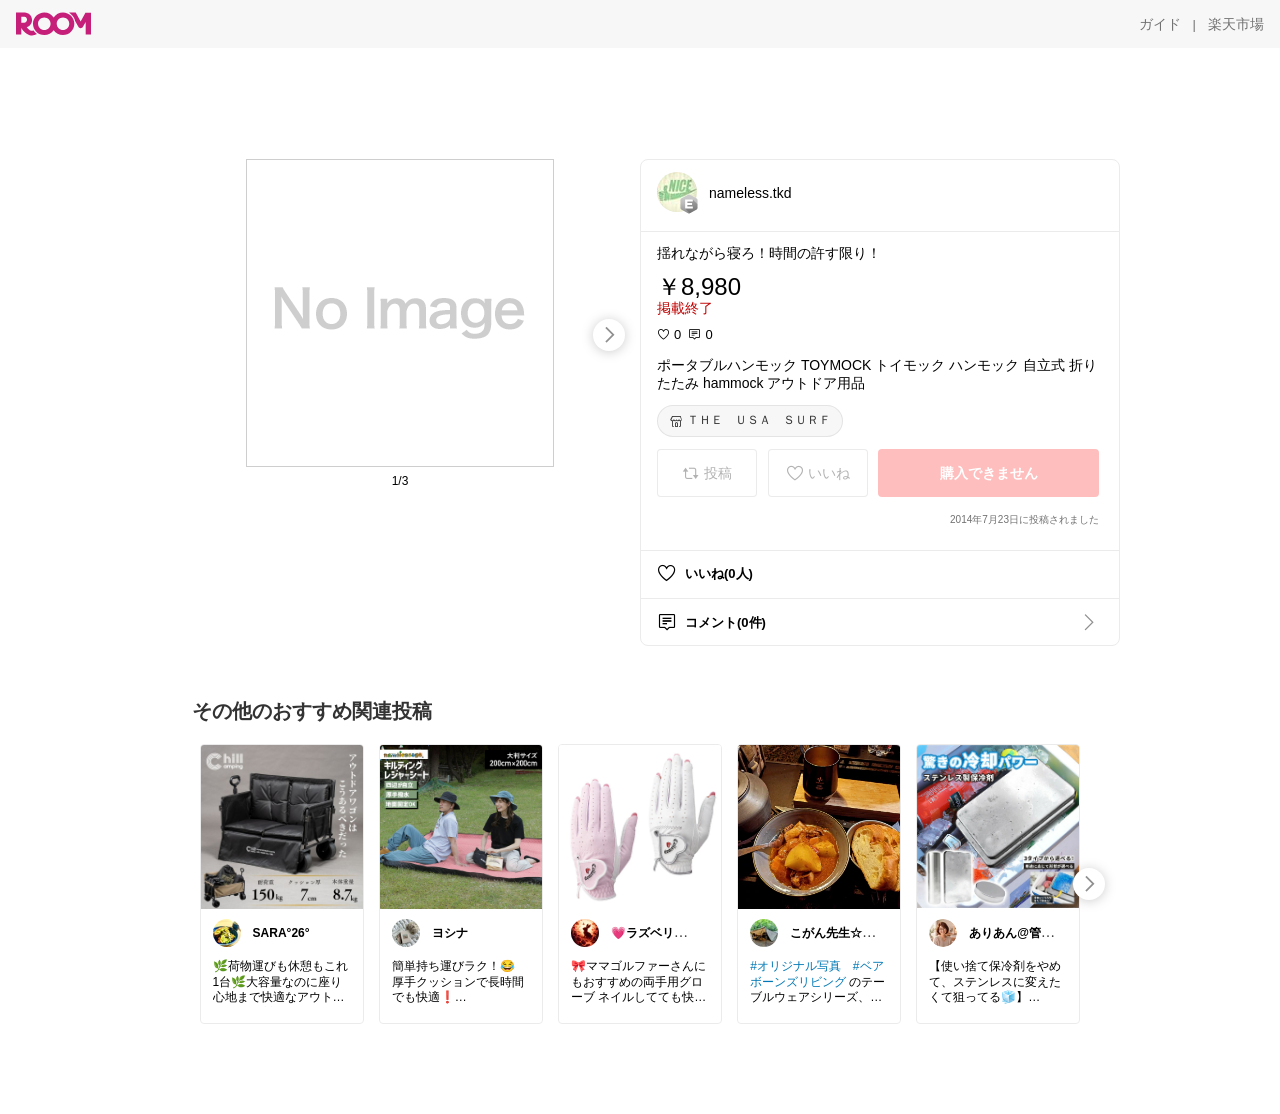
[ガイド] (1160, 24)
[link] (282, 826)
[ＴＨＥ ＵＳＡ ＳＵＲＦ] (750, 421)
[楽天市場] (1236, 24)
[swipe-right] (609, 335)
